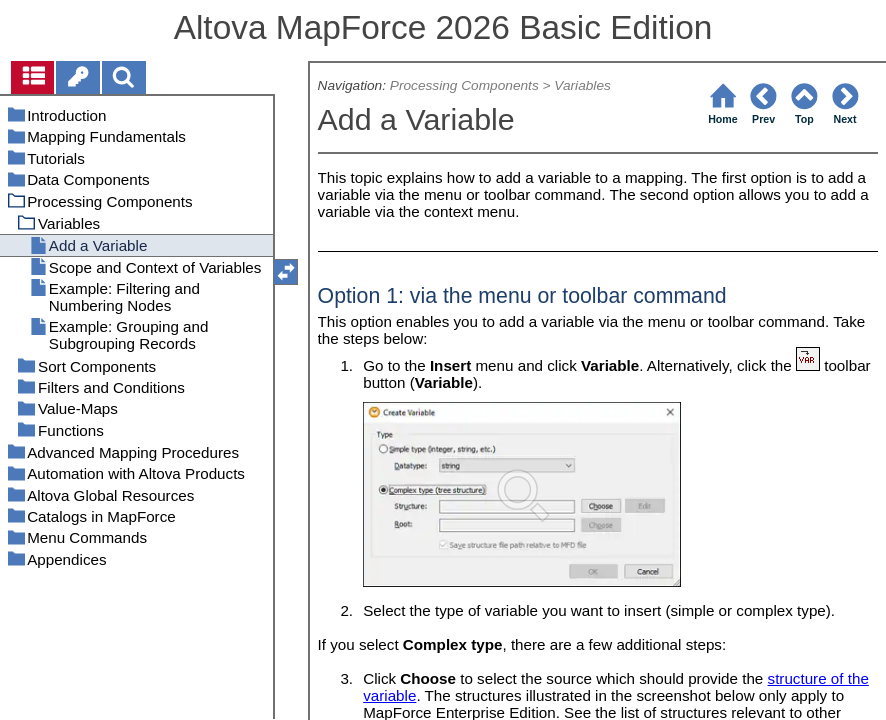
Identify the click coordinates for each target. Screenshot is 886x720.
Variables (582, 85)
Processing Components (464, 85)
